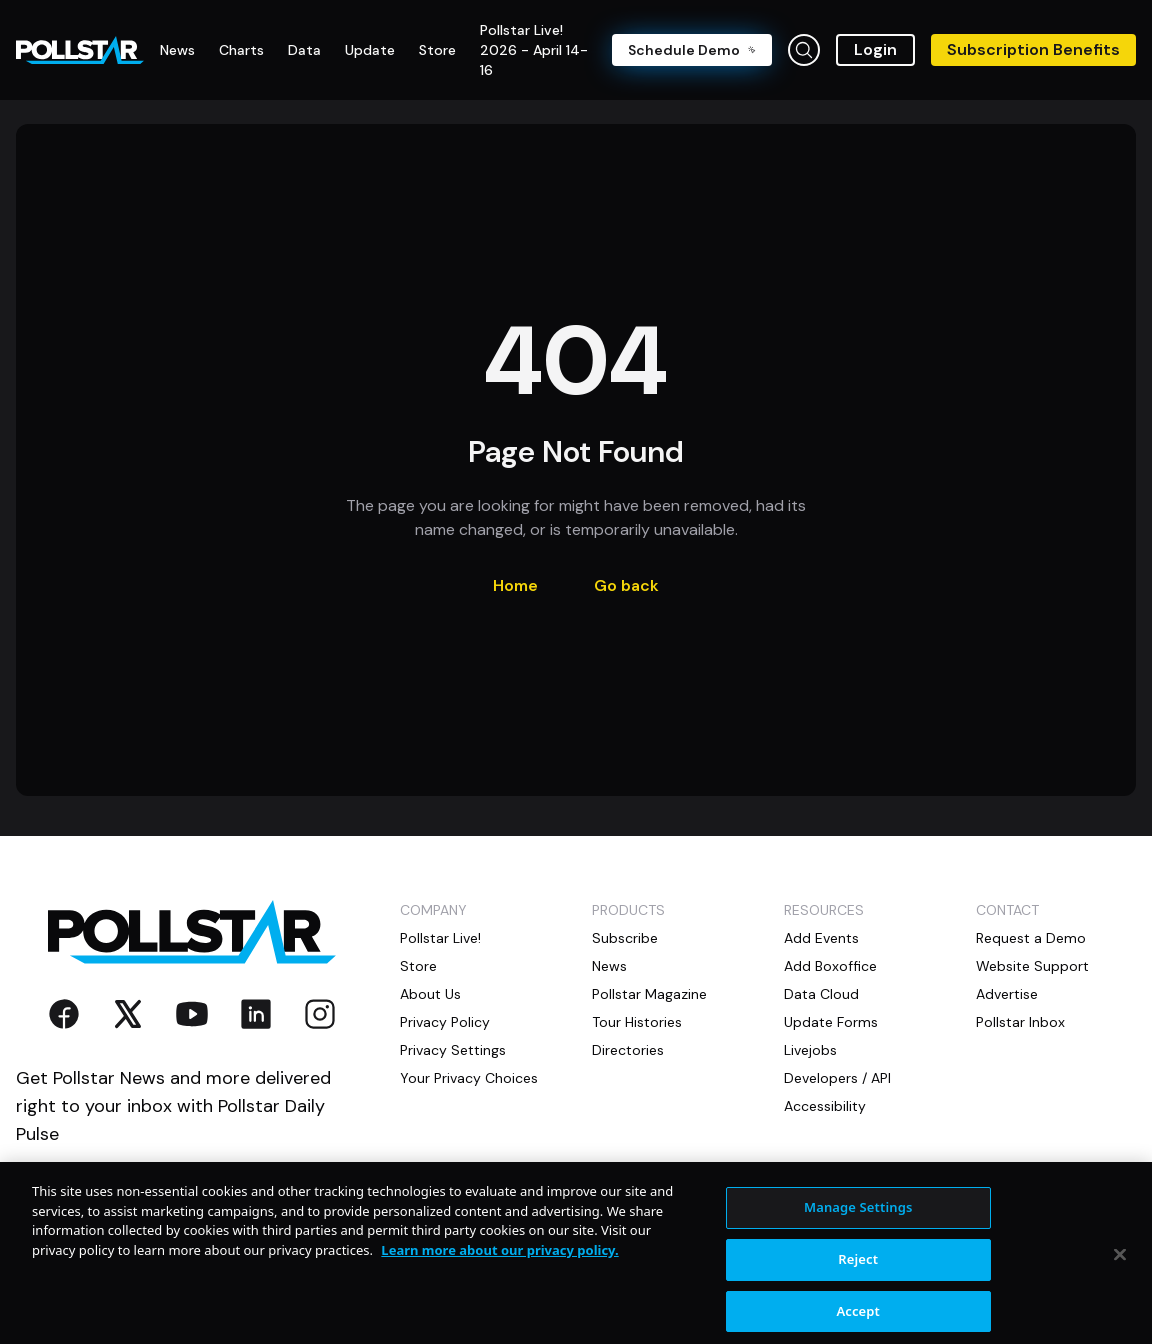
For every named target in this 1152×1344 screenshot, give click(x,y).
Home (515, 585)
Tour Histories (637, 1022)
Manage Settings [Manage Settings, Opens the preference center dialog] (858, 1224)
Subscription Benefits (1033, 49)
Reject (858, 1275)
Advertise (1007, 994)
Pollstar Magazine (649, 994)
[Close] (1120, 1271)
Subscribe (625, 938)
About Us (430, 994)
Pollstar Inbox (1020, 1022)
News (609, 966)
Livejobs (810, 1050)
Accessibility (825, 1106)
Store (418, 966)
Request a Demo (1031, 938)
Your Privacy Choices (469, 1078)
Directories (628, 1050)
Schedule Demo (692, 50)
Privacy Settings (453, 1050)
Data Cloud (821, 994)
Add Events (821, 938)
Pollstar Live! (440, 938)
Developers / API (837, 1078)
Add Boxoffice (830, 966)
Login (875, 49)
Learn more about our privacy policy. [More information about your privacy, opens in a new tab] (499, 1266)
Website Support (1032, 966)
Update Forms (831, 1022)
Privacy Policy (445, 1022)
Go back (626, 585)
